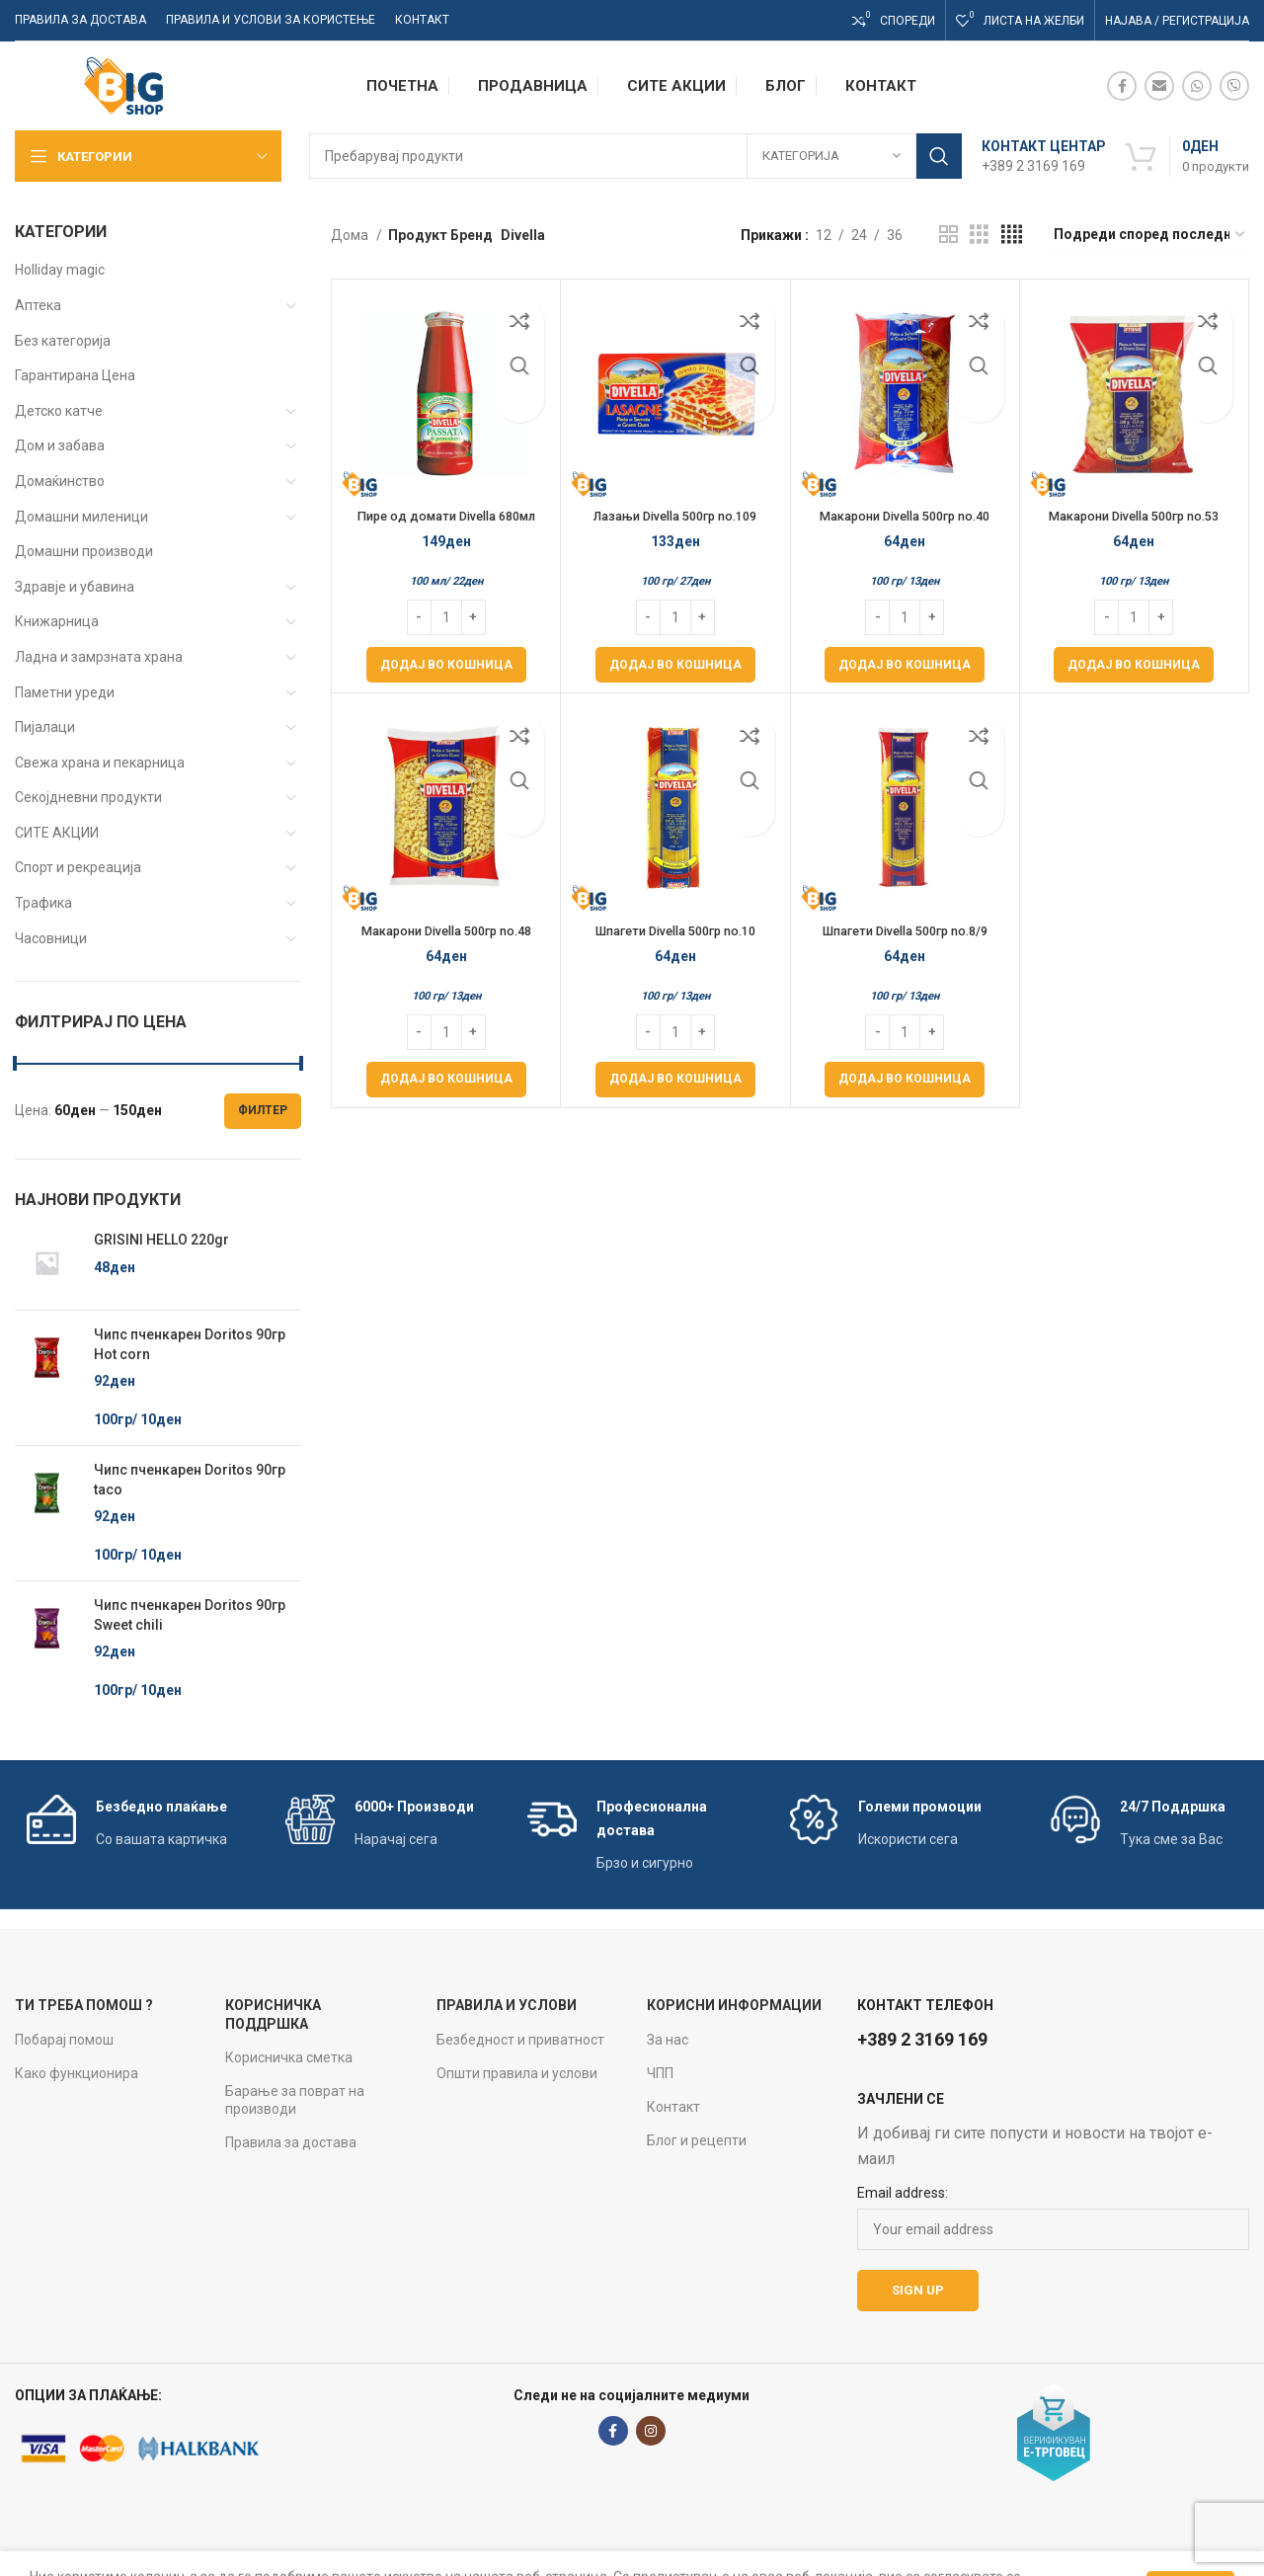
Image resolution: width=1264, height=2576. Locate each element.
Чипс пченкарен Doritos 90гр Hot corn (189, 1344)
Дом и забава (60, 445)
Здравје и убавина (74, 587)
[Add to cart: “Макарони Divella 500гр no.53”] (1134, 665)
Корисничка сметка (289, 2057)
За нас (667, 2040)
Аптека (38, 305)
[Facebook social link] (1122, 86)
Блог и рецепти (697, 2140)
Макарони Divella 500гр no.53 (1134, 515)
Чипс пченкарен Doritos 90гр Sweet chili (189, 1615)
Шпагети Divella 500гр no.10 (675, 930)
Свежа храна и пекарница (100, 762)
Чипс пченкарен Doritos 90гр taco (189, 1479)
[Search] (635, 156)
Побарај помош (64, 2040)
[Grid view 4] (1011, 234)
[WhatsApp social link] (1197, 86)
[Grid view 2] (948, 234)
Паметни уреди (65, 692)
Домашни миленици (81, 516)
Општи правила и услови (516, 2073)
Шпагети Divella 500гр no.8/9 (904, 930)
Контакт (673, 2107)
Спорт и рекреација (78, 867)
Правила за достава (290, 2142)
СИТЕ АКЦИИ (57, 833)
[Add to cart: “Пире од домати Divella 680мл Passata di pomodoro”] (446, 665)
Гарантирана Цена (75, 375)
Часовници (51, 938)
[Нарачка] (1150, 235)
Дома (351, 235)
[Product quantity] (446, 617)
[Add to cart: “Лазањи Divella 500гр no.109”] (675, 665)
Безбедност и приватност (520, 2040)
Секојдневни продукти (88, 797)
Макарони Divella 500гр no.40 (905, 515)
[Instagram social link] (651, 2431)
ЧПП (660, 2073)
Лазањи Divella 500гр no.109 (675, 515)
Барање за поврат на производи (294, 2100)
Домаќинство (60, 481)
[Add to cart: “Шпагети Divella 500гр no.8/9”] (905, 1079)
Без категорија (63, 341)
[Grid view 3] (979, 234)
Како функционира (76, 2073)
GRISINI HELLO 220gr (161, 1240)
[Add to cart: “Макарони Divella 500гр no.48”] (446, 1079)
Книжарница (57, 621)
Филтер (262, 1110)
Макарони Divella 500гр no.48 (446, 930)
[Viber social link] (1234, 86)
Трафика (43, 903)
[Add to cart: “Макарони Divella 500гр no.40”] (905, 665)
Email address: (902, 2193)
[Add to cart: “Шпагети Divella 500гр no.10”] (675, 1079)
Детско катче (59, 411)
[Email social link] (1159, 86)
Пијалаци (45, 727)
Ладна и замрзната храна (99, 657)
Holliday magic (60, 270)
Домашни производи (84, 551)
